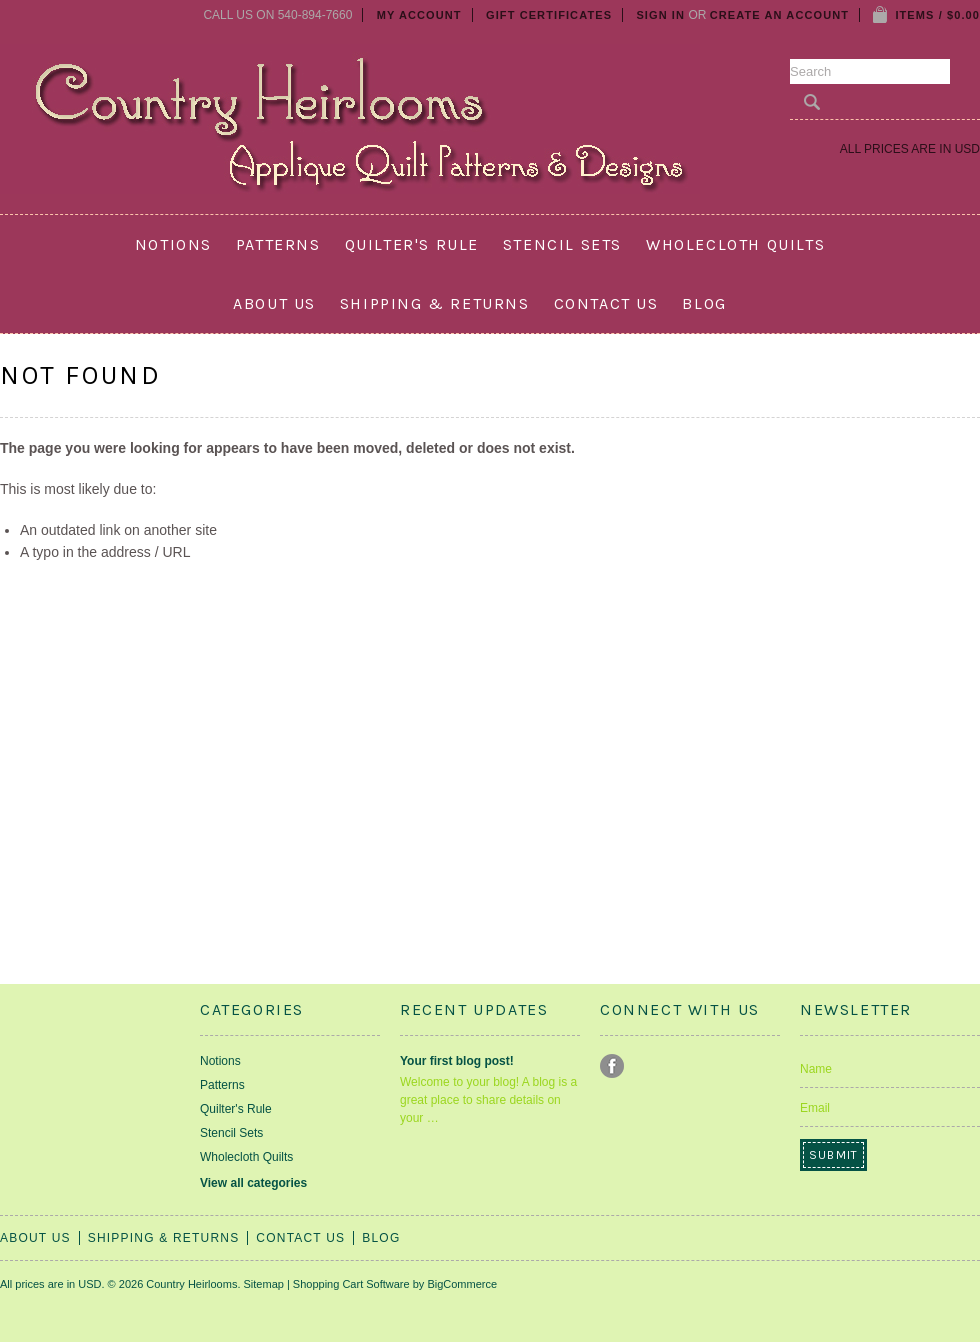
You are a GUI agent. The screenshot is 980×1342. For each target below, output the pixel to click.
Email (815, 1108)
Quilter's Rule (412, 244)
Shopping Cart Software (351, 1284)
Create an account (779, 15)
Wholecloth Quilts (735, 244)
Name (816, 1069)
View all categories (253, 1183)
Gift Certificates (549, 15)
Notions (173, 244)
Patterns (278, 244)
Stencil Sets (562, 244)
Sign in (660, 15)
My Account (419, 15)
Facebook (612, 1066)
